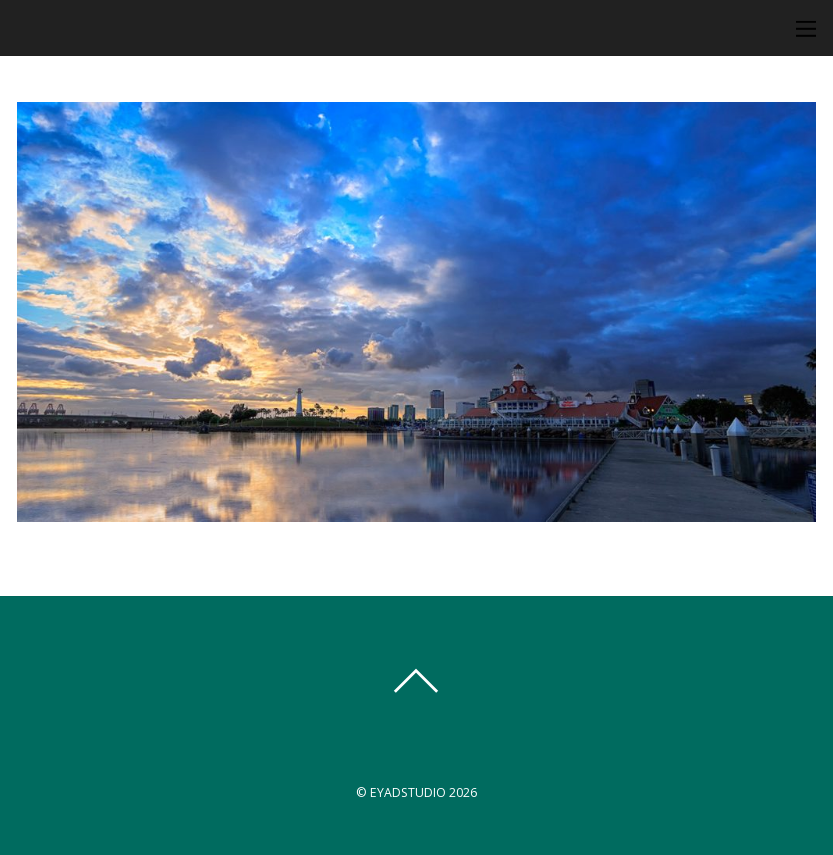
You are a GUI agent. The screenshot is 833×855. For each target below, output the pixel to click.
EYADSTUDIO (408, 792)
